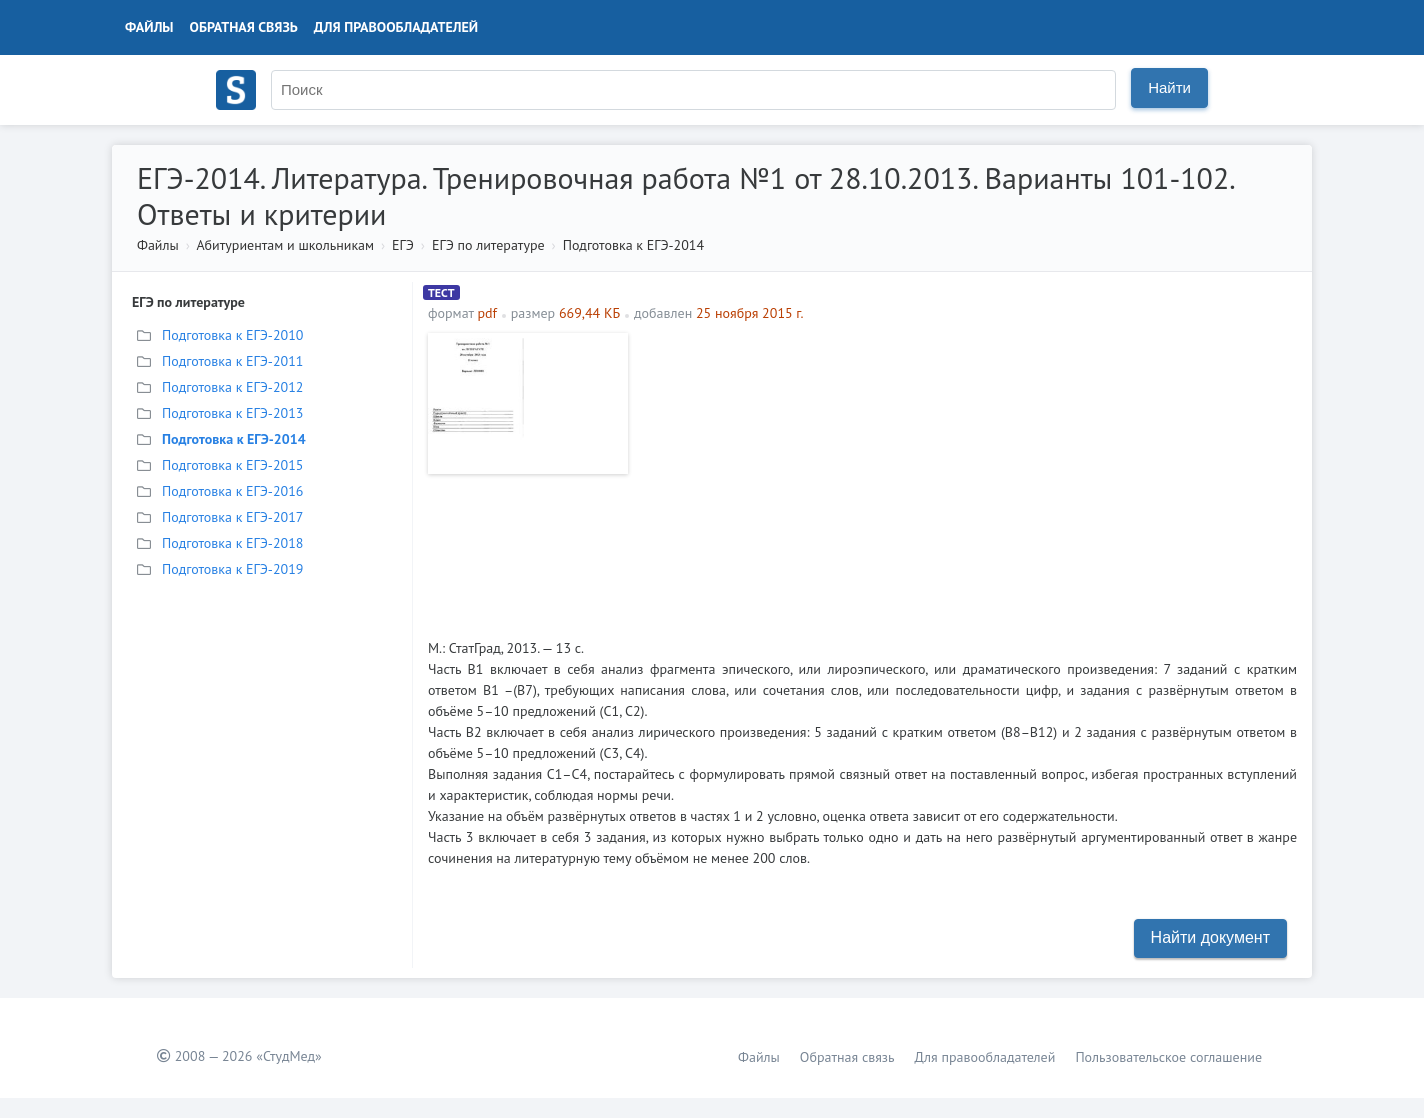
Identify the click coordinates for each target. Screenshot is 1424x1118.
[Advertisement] (967, 473)
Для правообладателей (396, 27)
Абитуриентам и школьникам (285, 245)
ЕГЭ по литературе (488, 245)
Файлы (149, 27)
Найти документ (1210, 937)
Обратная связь (244, 27)
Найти (1169, 87)
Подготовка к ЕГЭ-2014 (633, 245)
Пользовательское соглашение (1168, 1057)
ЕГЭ (403, 245)
